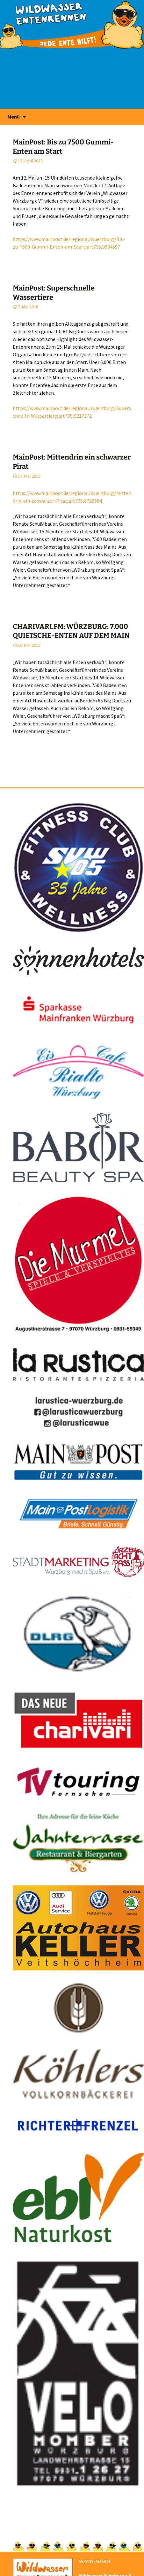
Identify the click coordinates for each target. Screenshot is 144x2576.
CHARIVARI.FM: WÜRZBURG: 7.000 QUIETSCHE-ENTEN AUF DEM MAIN (71, 631)
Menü (13, 116)
